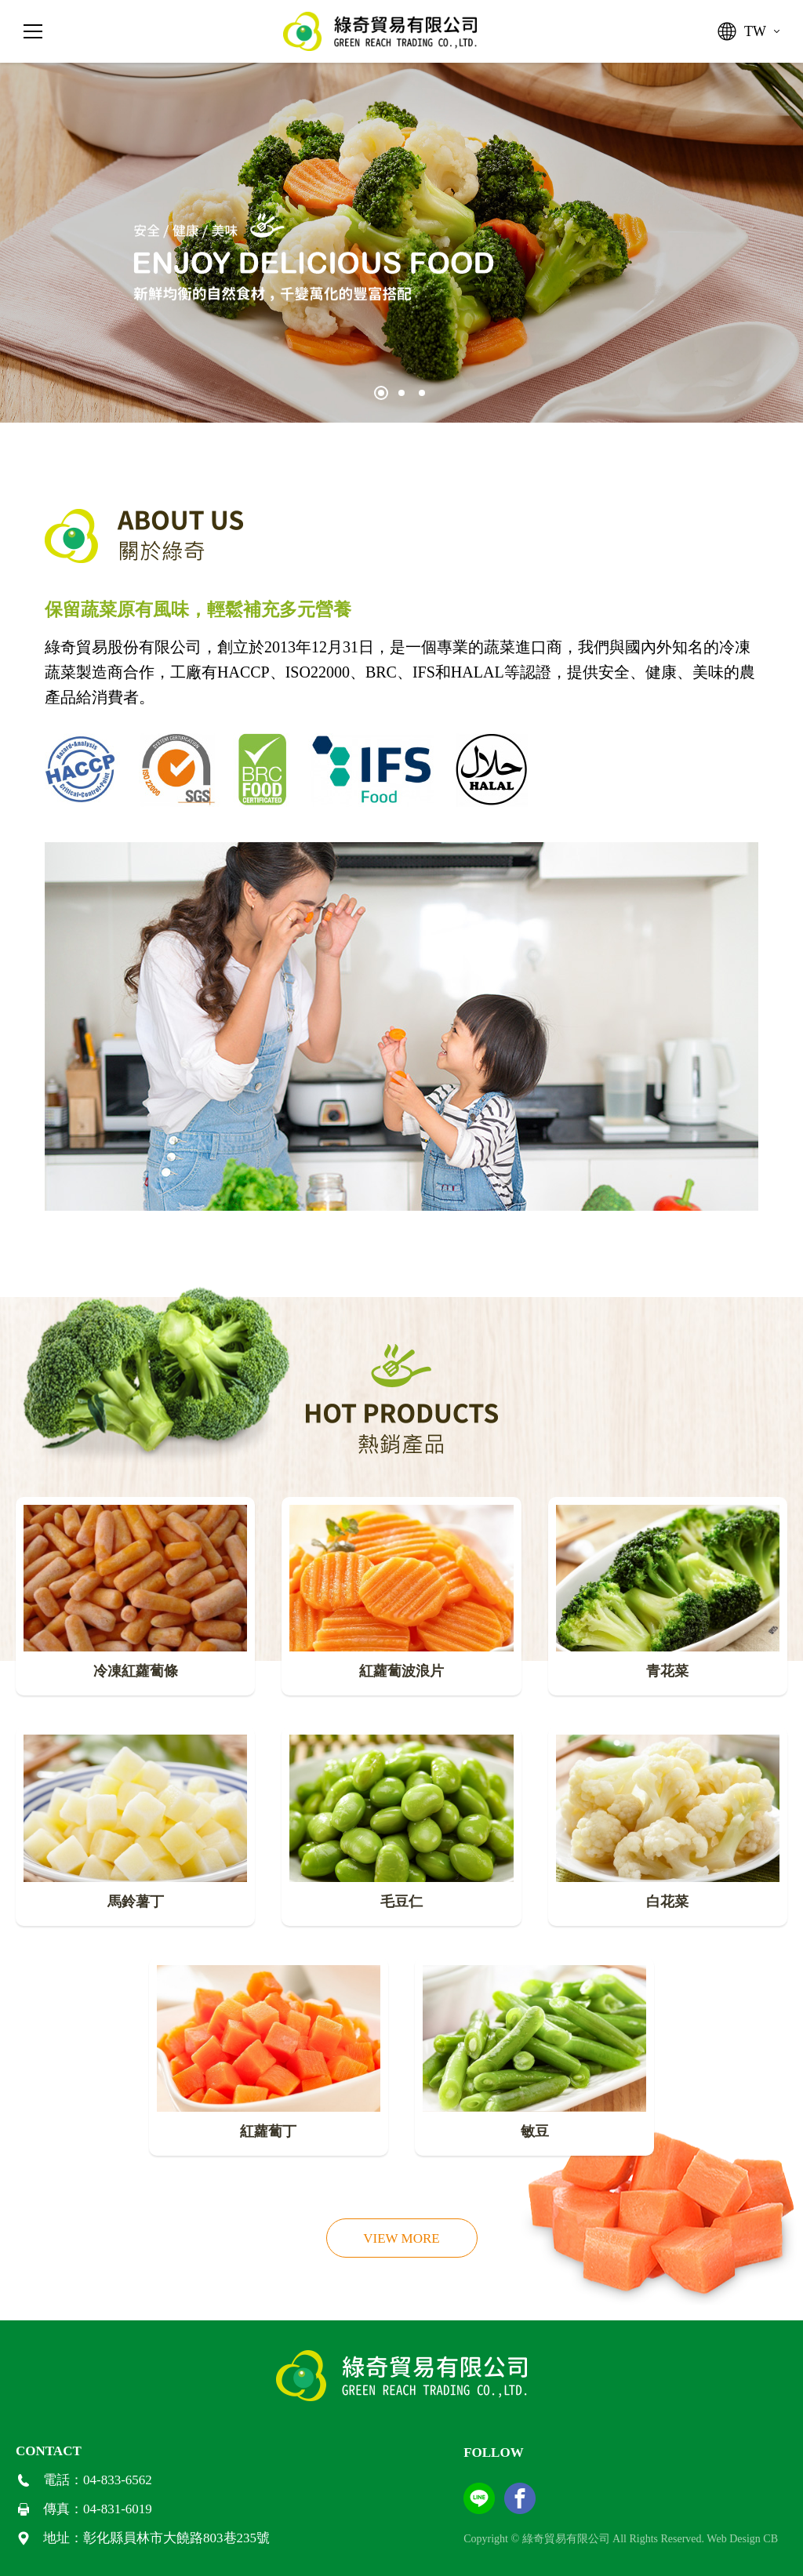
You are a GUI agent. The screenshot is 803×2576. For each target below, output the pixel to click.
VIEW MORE (401, 2238)
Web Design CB (742, 2539)
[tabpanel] (401, 243)
